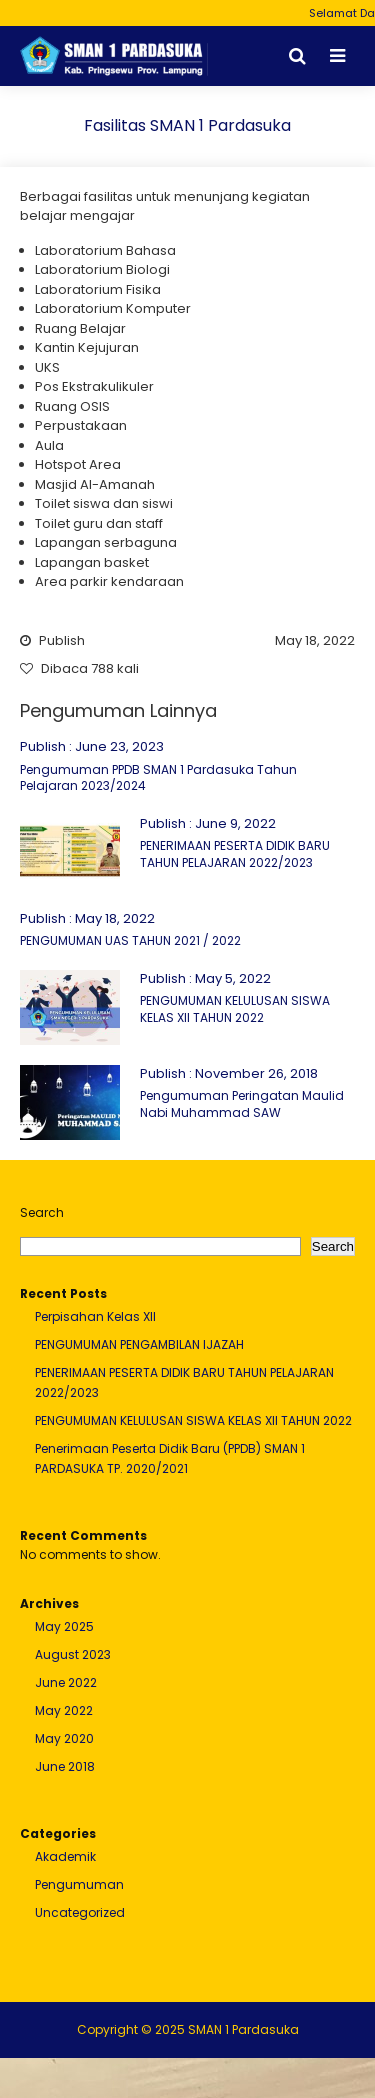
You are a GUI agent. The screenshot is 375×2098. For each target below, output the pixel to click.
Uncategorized (80, 1912)
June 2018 (65, 1766)
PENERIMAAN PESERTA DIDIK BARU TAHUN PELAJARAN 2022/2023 (235, 854)
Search (42, 1212)
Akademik (65, 1856)
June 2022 (66, 1682)
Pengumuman (79, 1884)
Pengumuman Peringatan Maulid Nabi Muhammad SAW (242, 1104)
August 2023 (73, 1654)
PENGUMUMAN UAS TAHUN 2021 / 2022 (130, 940)
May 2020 (64, 1738)
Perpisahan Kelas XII (95, 1316)
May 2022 (64, 1710)
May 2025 (64, 1626)
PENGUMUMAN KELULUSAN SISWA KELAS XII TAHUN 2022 (235, 1009)
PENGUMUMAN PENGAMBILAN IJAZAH (139, 1344)
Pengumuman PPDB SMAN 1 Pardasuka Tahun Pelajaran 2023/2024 (158, 778)
